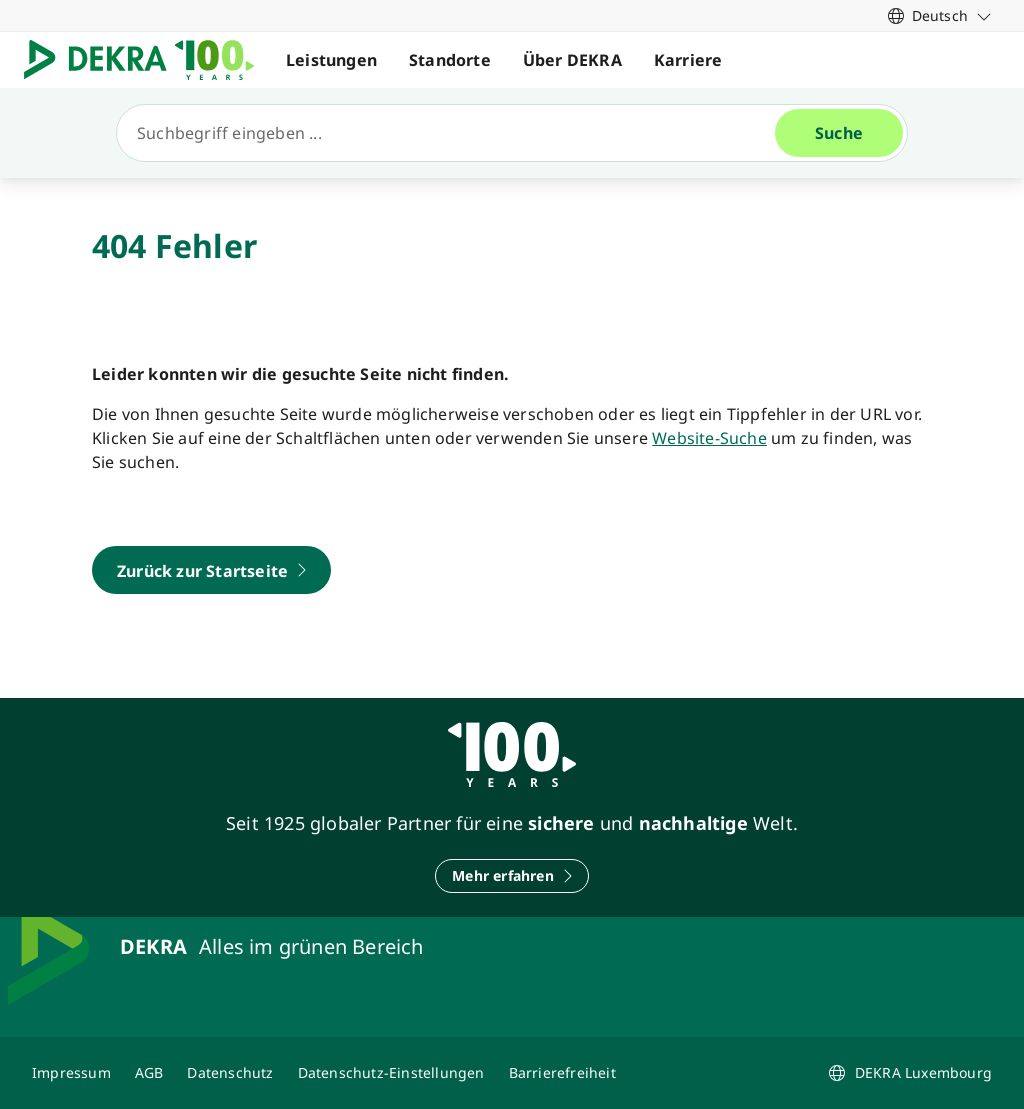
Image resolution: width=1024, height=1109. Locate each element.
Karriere (688, 60)
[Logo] (147, 60)
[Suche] (454, 133)
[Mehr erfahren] (512, 876)
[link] (940, 15)
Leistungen (331, 60)
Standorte (450, 60)
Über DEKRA (572, 60)
